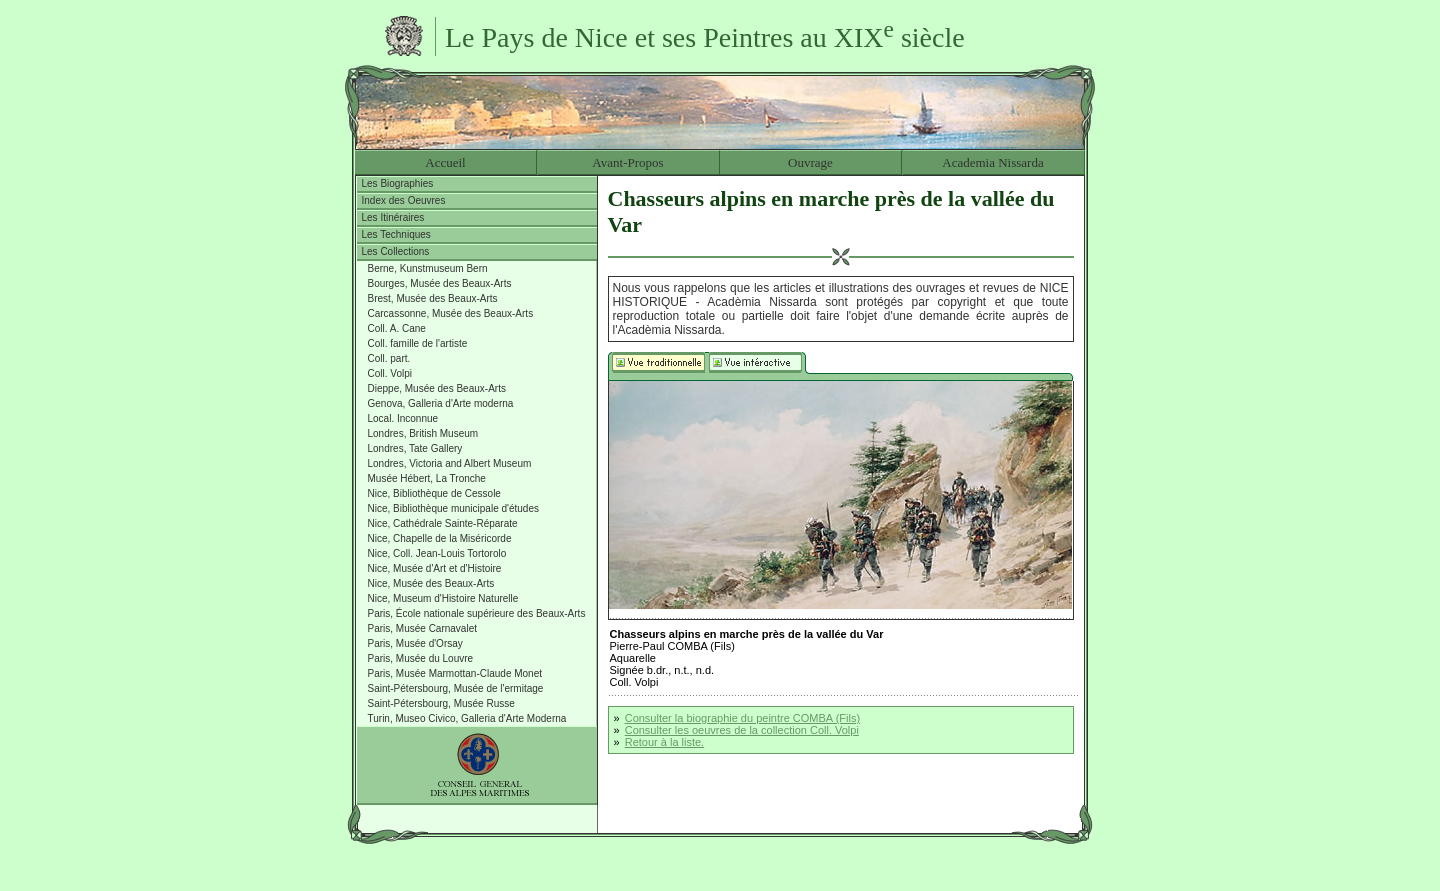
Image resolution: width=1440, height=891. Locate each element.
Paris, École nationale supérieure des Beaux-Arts (477, 613)
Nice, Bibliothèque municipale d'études (453, 508)
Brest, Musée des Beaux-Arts (433, 298)
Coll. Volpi (390, 373)
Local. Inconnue (403, 418)
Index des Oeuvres (404, 200)
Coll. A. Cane (397, 328)
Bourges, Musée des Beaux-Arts (440, 283)
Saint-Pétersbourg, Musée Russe (441, 703)
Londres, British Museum (423, 433)
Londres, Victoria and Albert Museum (450, 463)
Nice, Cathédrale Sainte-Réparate (443, 523)
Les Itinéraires (393, 217)
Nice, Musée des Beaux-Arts (431, 583)
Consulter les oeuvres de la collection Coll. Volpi (742, 730)
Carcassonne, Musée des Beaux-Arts (451, 313)
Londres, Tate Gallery (415, 448)
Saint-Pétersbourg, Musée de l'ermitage (456, 688)
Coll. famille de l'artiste (418, 343)
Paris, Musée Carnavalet (423, 628)
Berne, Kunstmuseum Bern (428, 268)
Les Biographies (398, 183)
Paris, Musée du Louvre (421, 658)
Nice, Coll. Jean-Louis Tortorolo (437, 553)
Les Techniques (396, 234)
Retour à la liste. (664, 742)
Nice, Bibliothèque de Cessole (434, 493)
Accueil (445, 162)
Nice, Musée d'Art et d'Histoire (435, 568)
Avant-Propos (627, 162)
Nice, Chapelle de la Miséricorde (440, 538)
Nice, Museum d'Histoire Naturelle (443, 598)
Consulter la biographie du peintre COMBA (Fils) (742, 718)
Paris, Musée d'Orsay (415, 643)
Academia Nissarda (992, 162)
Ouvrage (810, 162)
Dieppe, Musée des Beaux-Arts (437, 388)
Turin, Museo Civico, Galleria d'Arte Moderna (467, 718)
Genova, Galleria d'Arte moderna (441, 403)
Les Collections (396, 251)
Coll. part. (389, 358)
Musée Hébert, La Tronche (427, 478)
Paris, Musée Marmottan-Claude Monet (455, 673)
